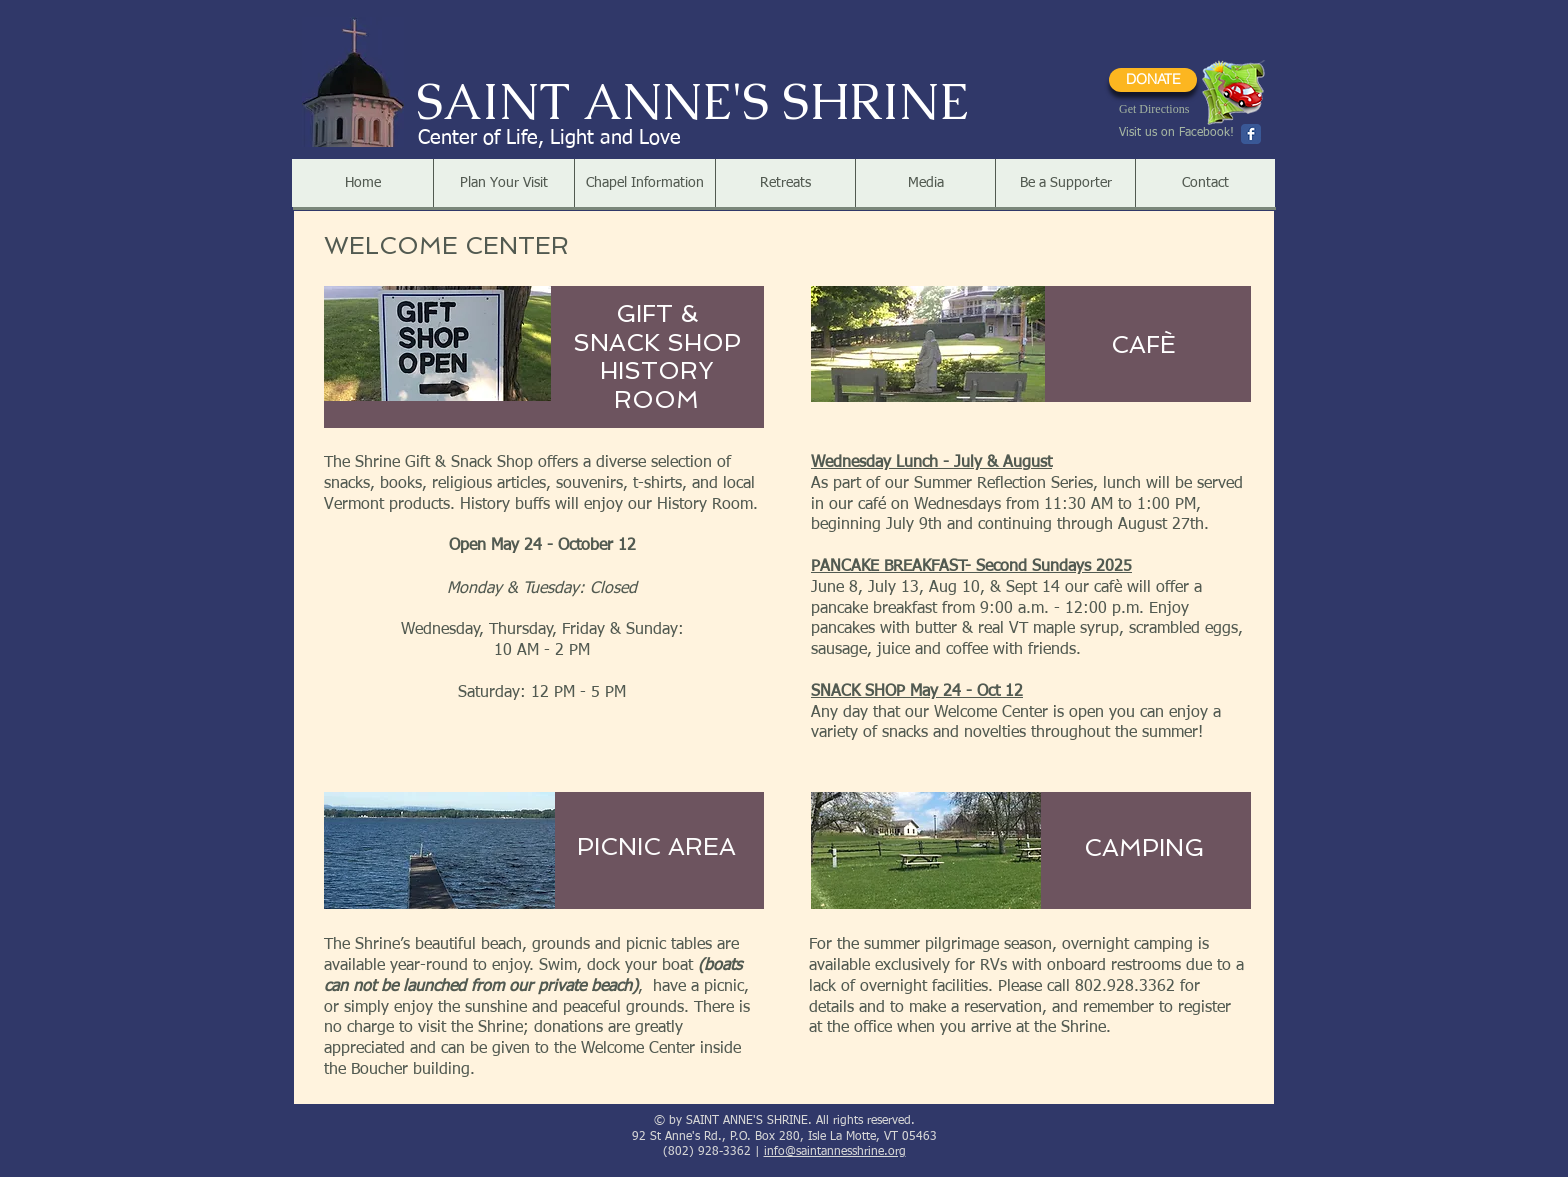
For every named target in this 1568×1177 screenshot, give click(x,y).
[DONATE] (1153, 80)
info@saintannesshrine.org (835, 1152)
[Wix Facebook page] (1251, 134)
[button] (503, 183)
